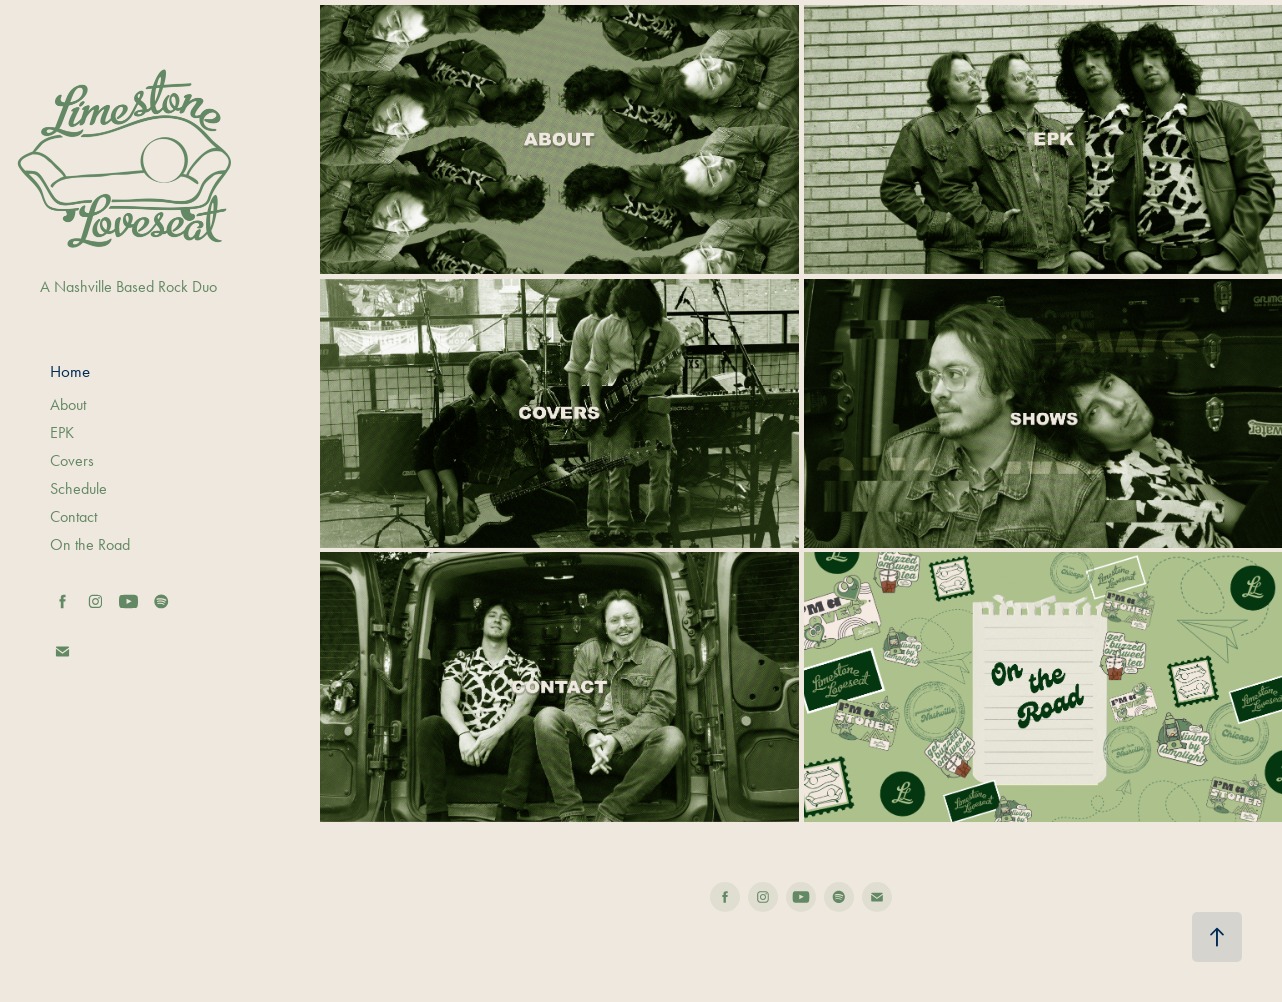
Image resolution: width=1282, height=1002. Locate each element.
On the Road (90, 544)
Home (70, 371)
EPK (62, 432)
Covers (72, 460)
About (68, 404)
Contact (73, 516)
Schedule (78, 488)
